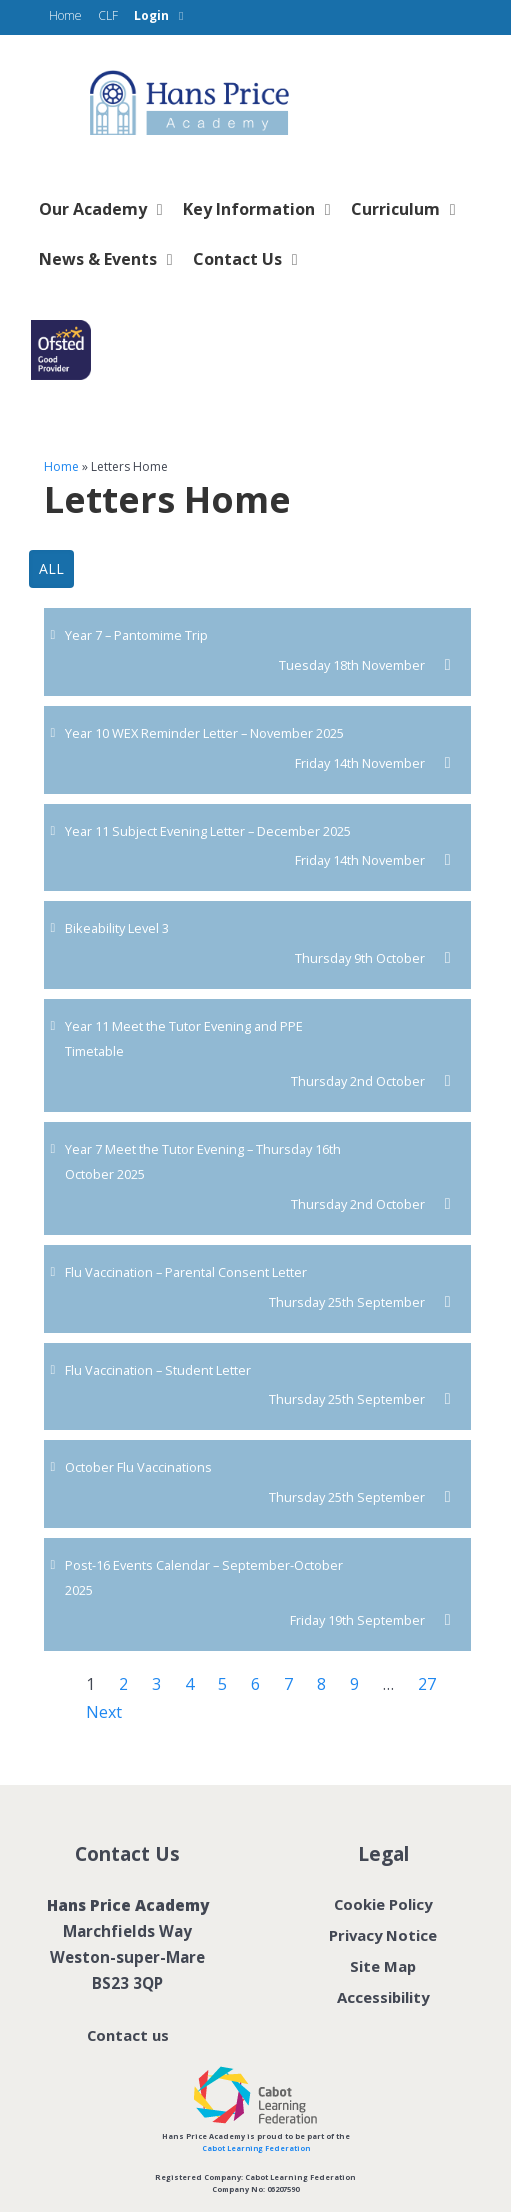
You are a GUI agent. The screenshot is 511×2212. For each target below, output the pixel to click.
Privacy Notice (383, 1935)
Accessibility (383, 1997)
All (51, 568)
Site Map (383, 1966)
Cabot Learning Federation (255, 2148)
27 (427, 1684)
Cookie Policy (383, 1904)
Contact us (127, 2035)
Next (104, 1712)
